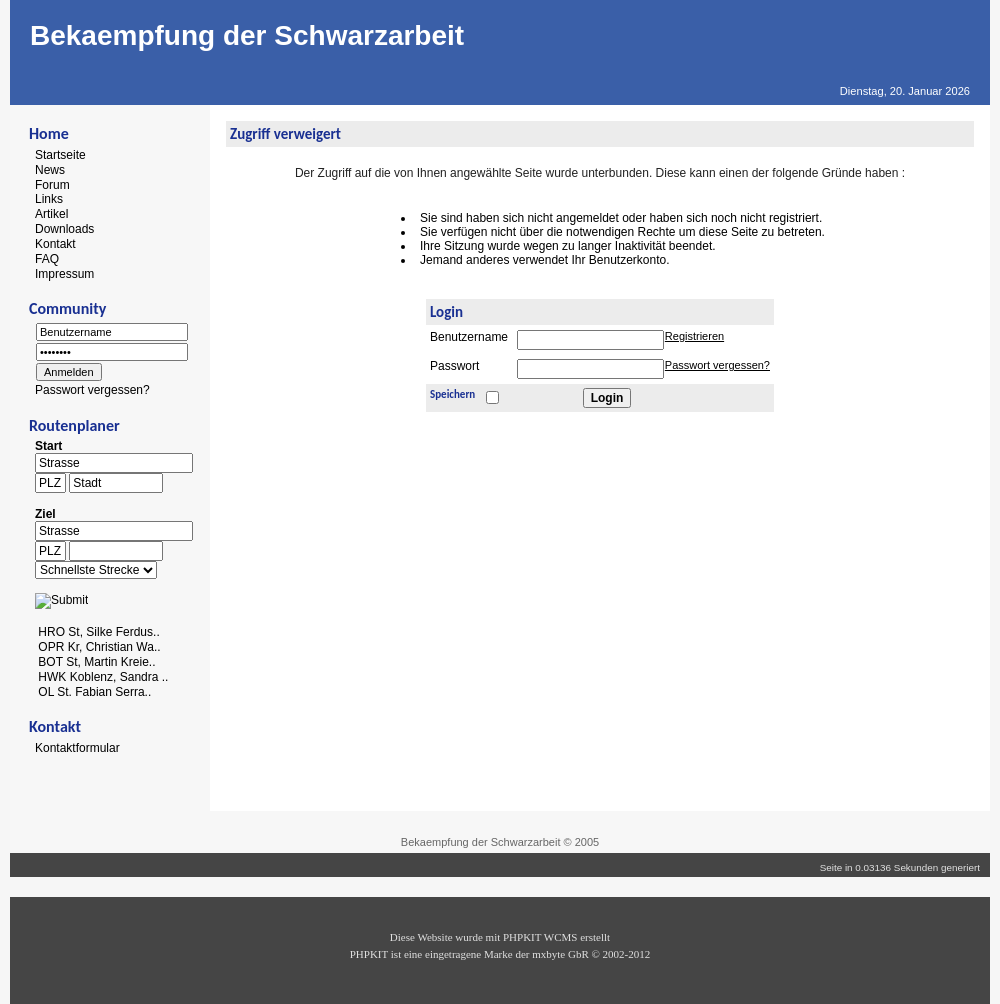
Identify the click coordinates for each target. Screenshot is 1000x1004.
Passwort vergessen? (92, 390)
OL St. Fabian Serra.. (94, 691)
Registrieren (694, 336)
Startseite (60, 155)
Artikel (51, 214)
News (50, 170)
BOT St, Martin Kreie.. (96, 662)
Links (49, 199)
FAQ (47, 259)
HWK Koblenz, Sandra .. (103, 677)
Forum (52, 184)
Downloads (64, 229)
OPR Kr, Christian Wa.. (99, 647)
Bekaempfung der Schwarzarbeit (247, 35)
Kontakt (55, 244)
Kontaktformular (77, 748)
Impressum (64, 273)
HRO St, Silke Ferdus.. (98, 632)
